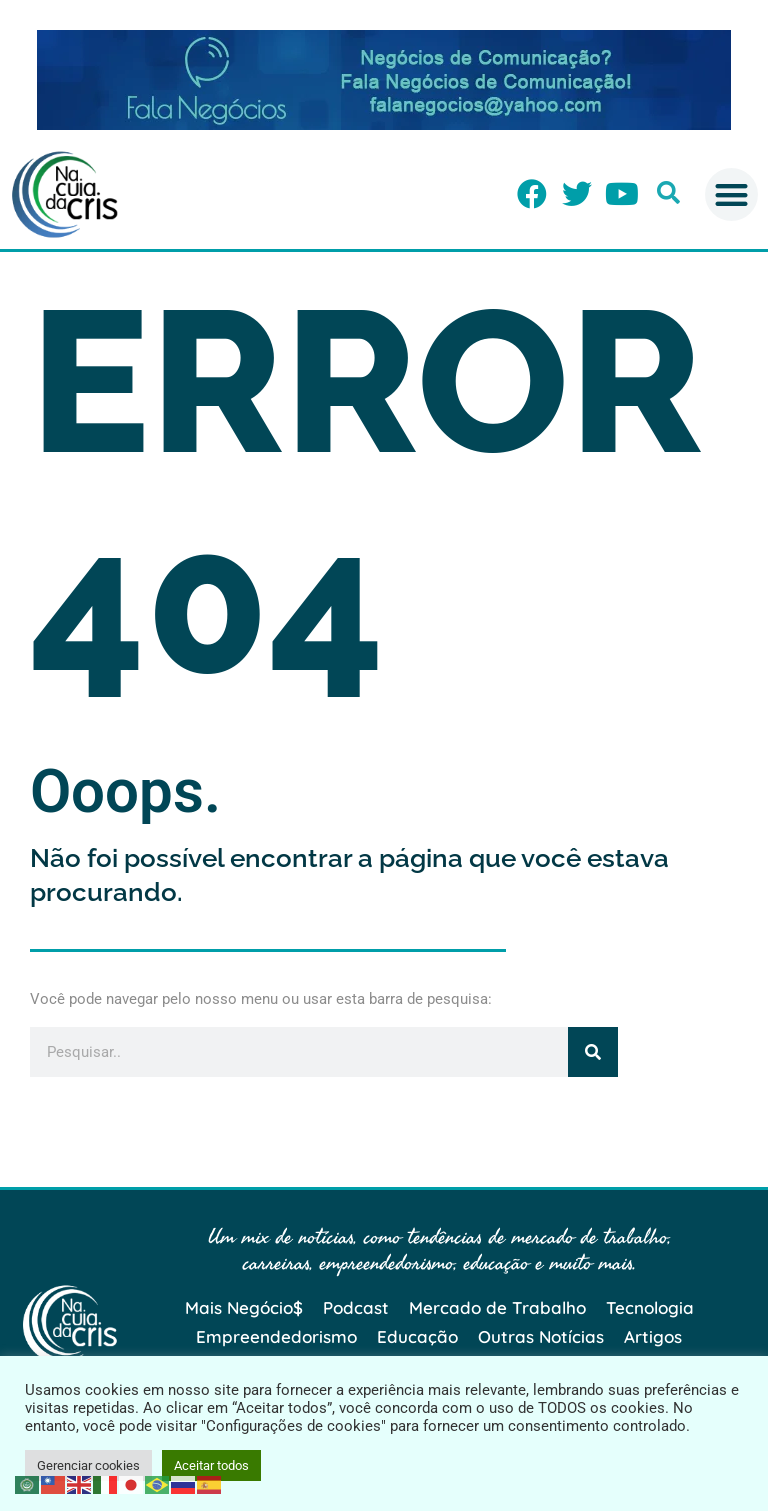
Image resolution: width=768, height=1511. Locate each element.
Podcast (356, 1307)
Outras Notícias (541, 1336)
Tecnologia (650, 1307)
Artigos (653, 1336)
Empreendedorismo (276, 1336)
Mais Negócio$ (244, 1307)
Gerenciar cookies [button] (88, 1465)
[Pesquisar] (593, 1052)
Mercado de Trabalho (497, 1307)
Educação (417, 1336)
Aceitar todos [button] (211, 1465)
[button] (668, 192)
